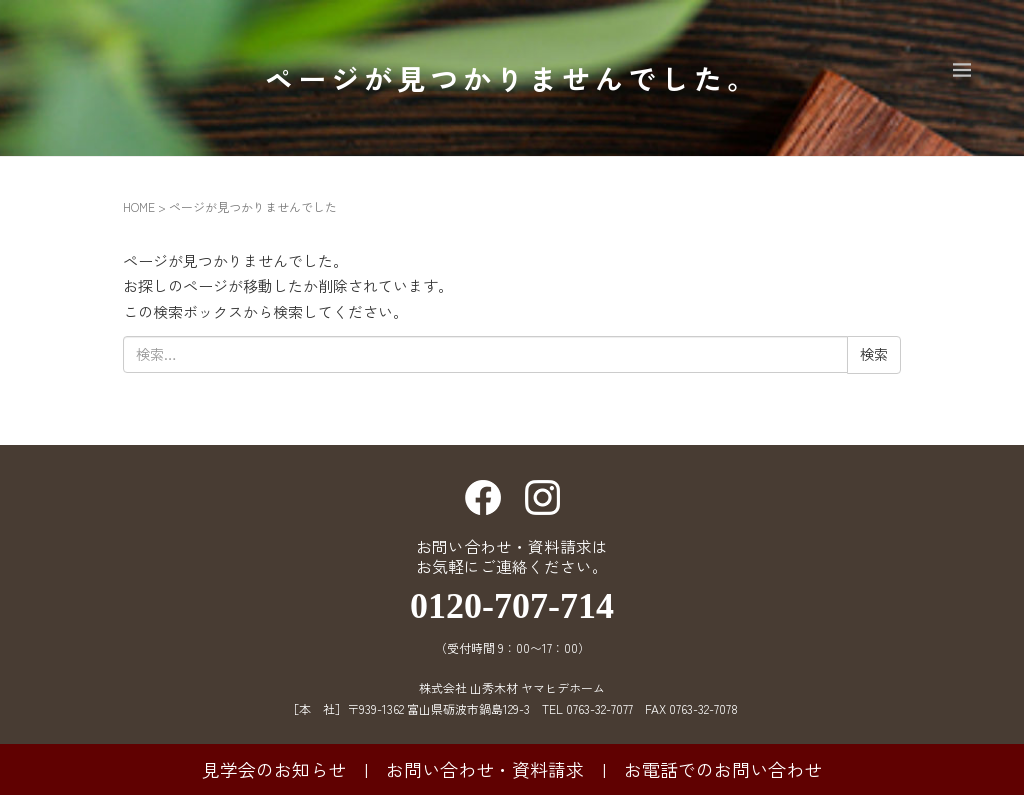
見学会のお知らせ (274, 769)
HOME (139, 206)
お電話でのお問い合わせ (723, 769)
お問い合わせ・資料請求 (485, 769)
